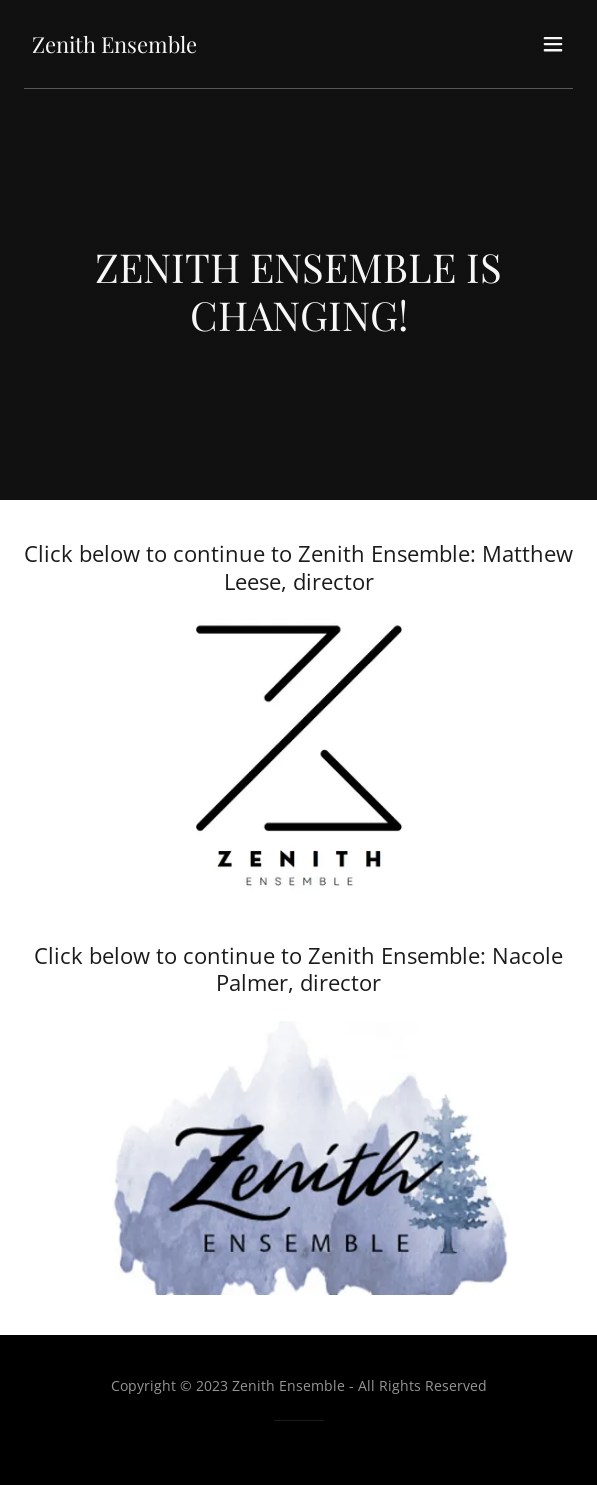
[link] (114, 47)
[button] (553, 44)
